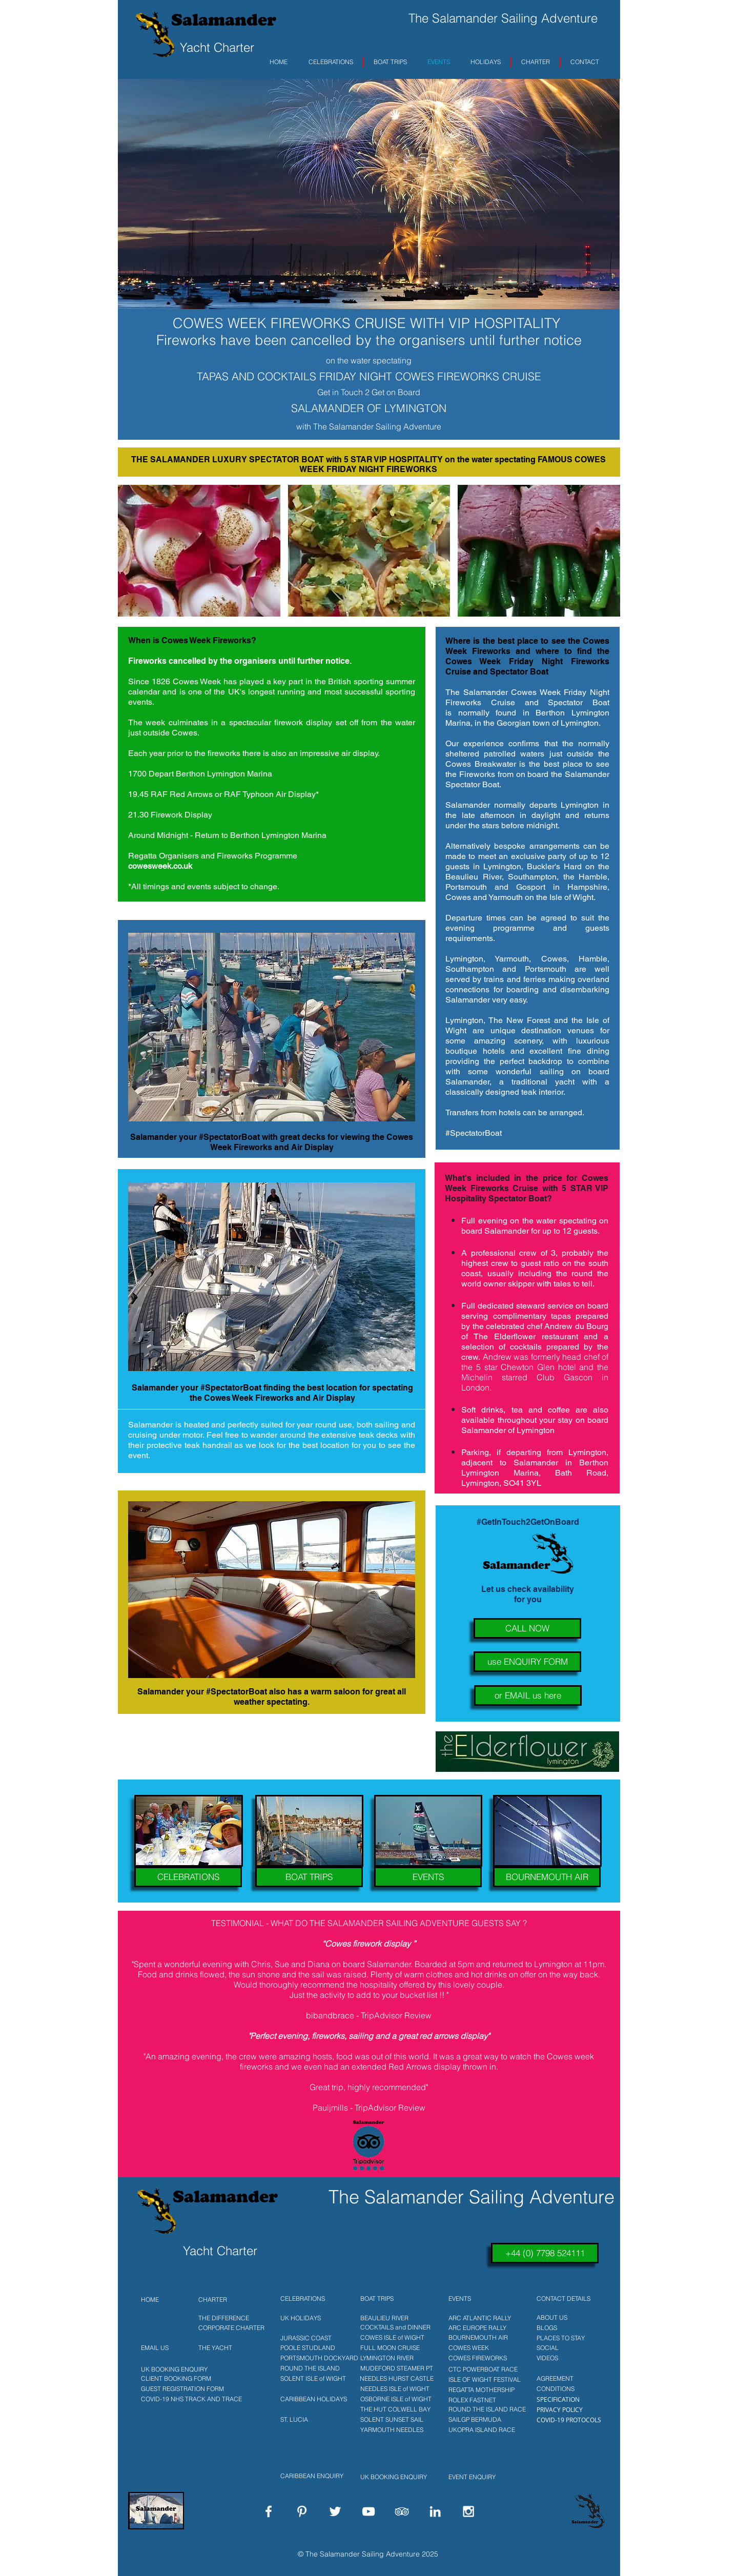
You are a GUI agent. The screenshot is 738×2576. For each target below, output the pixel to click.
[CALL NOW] (527, 1628)
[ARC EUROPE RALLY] (481, 2328)
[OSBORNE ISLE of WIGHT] (393, 2399)
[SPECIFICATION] (567, 2399)
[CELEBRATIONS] (188, 1877)
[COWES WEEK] (481, 2348)
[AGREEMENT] (567, 2379)
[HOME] (159, 2300)
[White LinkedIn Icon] (435, 2511)
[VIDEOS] (567, 2358)
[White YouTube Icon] (368, 2511)
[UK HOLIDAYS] (311, 2318)
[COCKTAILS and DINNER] (393, 2327)
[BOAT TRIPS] (309, 1877)
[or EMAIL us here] (528, 1695)
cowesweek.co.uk (160, 866)
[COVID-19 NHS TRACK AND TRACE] (189, 2399)
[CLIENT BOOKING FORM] (172, 2379)
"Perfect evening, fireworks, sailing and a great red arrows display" (368, 2036)
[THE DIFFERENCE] (231, 2318)
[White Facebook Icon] (268, 2511)
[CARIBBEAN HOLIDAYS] (318, 2399)
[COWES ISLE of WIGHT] (393, 2338)
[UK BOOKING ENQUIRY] (172, 2369)
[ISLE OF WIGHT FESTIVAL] (481, 2380)
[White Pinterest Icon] (302, 2511)
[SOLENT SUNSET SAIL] (393, 2420)
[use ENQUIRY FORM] (527, 1661)
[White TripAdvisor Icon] (401, 2511)
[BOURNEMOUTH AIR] (547, 1877)
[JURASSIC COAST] (318, 2338)
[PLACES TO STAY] (567, 2338)
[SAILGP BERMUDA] (481, 2420)
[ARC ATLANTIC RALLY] (481, 2318)
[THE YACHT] (231, 2348)
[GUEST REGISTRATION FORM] (180, 2389)
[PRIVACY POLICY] (567, 2409)
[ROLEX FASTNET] (481, 2400)
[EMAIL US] (159, 2348)
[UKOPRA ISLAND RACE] (484, 2430)
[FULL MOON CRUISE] (393, 2348)
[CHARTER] (231, 2300)
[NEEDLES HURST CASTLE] (393, 2379)
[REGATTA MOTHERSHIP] (481, 2390)
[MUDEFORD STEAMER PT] (393, 2368)
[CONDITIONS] (567, 2389)
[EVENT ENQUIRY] (484, 2477)
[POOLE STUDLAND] (318, 2348)
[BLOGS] (567, 2328)
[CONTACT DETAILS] (567, 2299)
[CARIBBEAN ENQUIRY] (313, 2476)
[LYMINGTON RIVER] (393, 2358)
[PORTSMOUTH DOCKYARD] (318, 2358)
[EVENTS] (428, 1877)
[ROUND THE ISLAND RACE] (484, 2409)
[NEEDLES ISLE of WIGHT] (393, 2389)
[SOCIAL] (567, 2348)
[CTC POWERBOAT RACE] (481, 2369)
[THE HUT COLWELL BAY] (393, 2409)
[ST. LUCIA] (318, 2420)
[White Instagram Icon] (468, 2511)
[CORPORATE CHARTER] (231, 2328)
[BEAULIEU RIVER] (393, 2318)
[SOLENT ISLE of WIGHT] (318, 2379)
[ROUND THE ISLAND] (318, 2368)
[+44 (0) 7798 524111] (545, 2253)
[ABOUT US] (567, 2318)
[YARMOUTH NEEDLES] (393, 2430)
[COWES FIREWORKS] (481, 2358)
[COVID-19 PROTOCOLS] (567, 2420)
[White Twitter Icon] (335, 2511)
